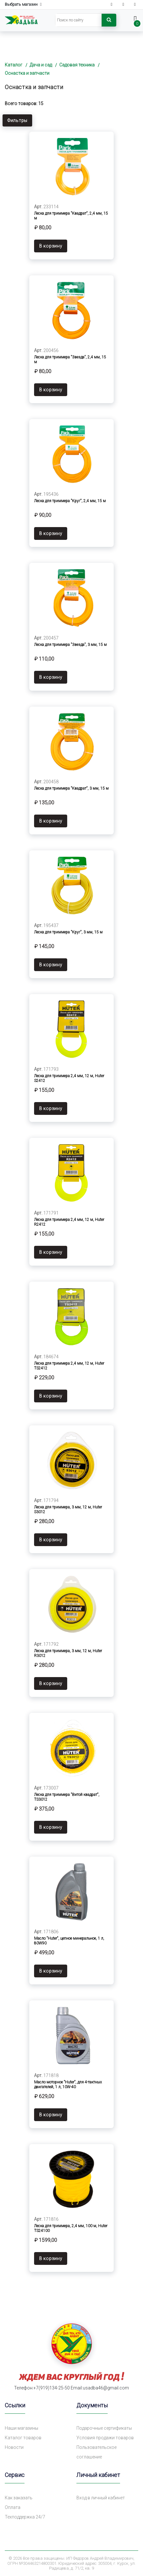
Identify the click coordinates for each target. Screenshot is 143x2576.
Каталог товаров (23, 2437)
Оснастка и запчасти (27, 73)
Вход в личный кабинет (100, 2497)
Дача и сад (41, 64)
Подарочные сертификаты (104, 2428)
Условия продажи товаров (105, 2437)
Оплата (12, 2507)
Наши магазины (21, 2428)
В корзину (50, 245)
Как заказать (18, 2497)
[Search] (78, 20)
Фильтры (17, 120)
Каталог (13, 64)
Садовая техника (77, 64)
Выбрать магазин (23, 5)
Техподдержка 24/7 (25, 2516)
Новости (14, 2447)
